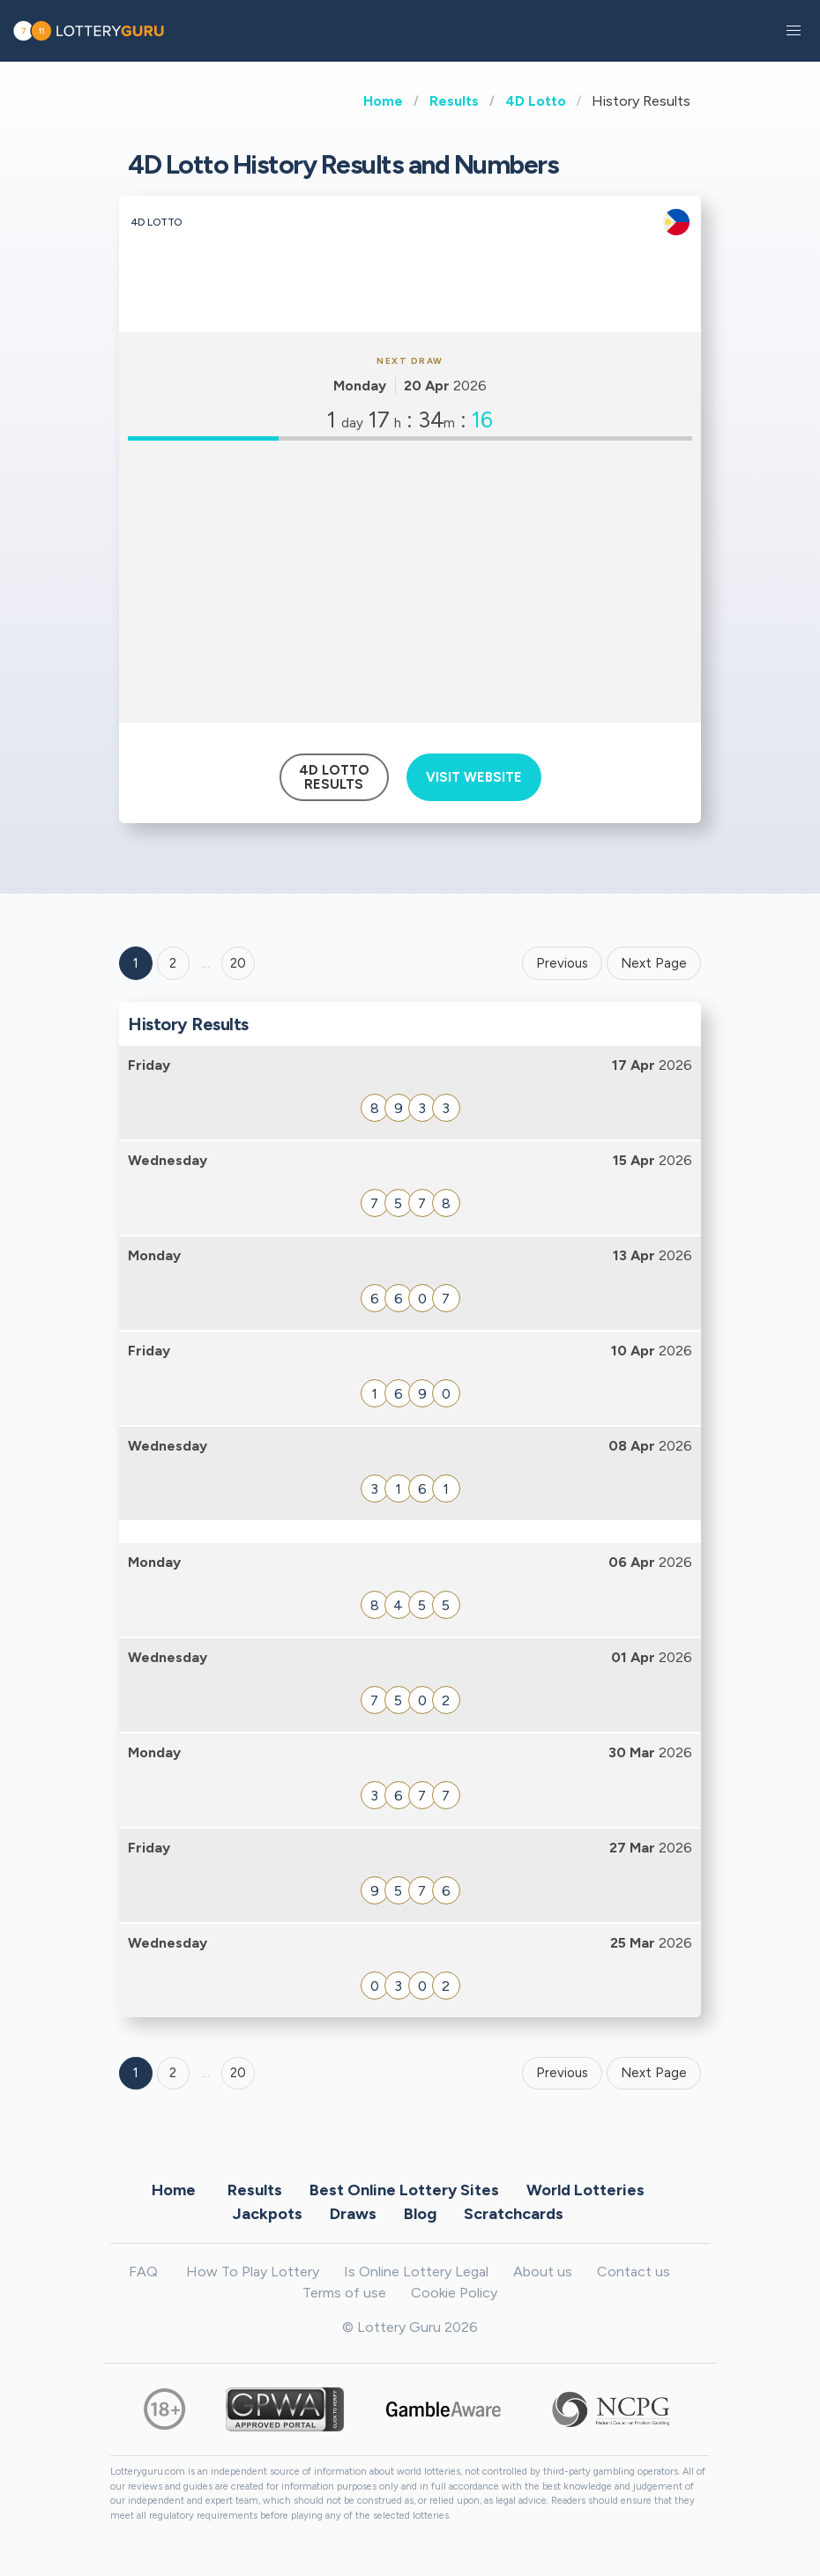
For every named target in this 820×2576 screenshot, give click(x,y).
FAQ (143, 2271)
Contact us (633, 2271)
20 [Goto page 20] (238, 2073)
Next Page (654, 963)
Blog (420, 2213)
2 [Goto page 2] (172, 963)
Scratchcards (513, 2213)
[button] (793, 31)
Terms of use (344, 2292)
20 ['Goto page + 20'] (238, 963)
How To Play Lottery (252, 2271)
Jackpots (267, 2213)
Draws (353, 2213)
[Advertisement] (410, 581)
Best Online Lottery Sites (404, 2189)
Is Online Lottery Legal (416, 2271)
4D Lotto (535, 101)
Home (383, 101)
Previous (562, 963)
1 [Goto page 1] (135, 963)
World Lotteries (585, 2189)
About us (542, 2271)
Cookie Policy (454, 2292)
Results (454, 101)
